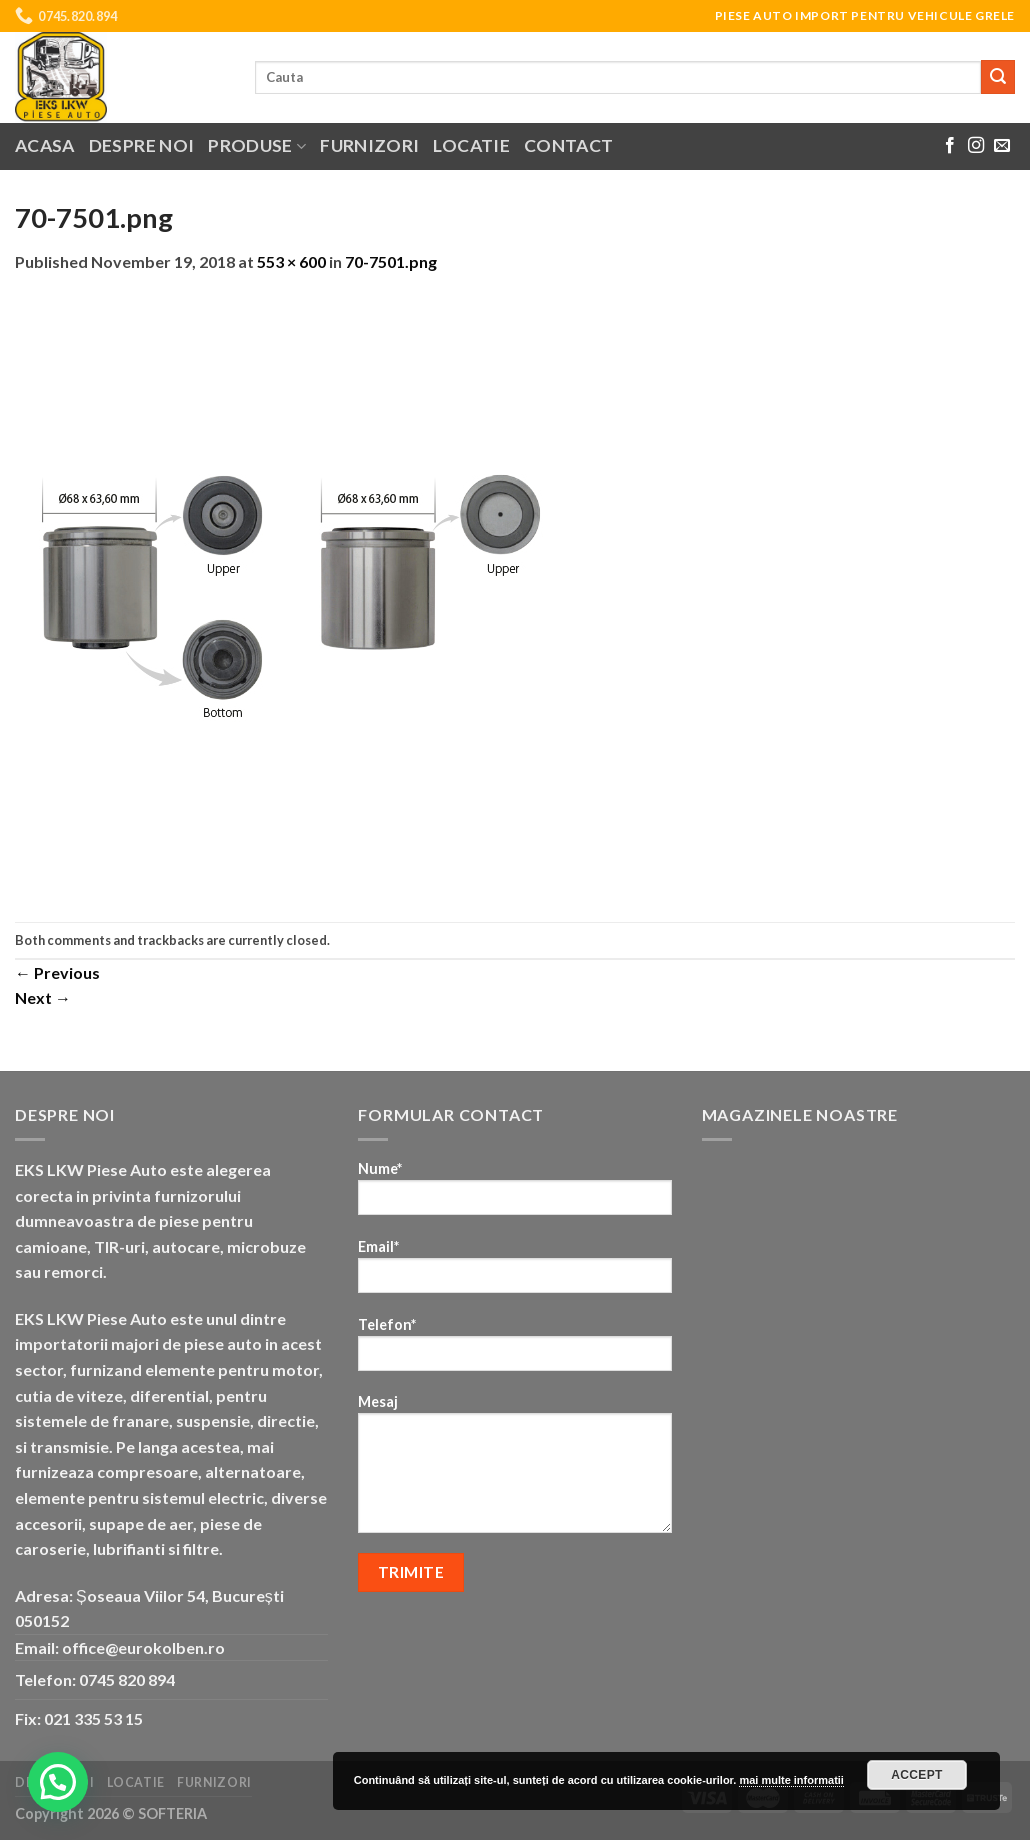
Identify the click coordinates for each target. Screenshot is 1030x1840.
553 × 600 (291, 261)
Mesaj (514, 1470)
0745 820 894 (127, 1679)
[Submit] (998, 77)
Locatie (471, 145)
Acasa (45, 145)
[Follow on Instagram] (976, 146)
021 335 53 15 (93, 1718)
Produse (257, 145)
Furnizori (369, 145)
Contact (568, 145)
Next (43, 997)
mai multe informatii (791, 1780)
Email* (514, 1272)
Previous (57, 972)
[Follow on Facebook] (950, 146)
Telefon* (514, 1350)
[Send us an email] (1002, 146)
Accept (917, 1775)
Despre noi (142, 145)
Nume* (514, 1194)
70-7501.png (391, 261)
